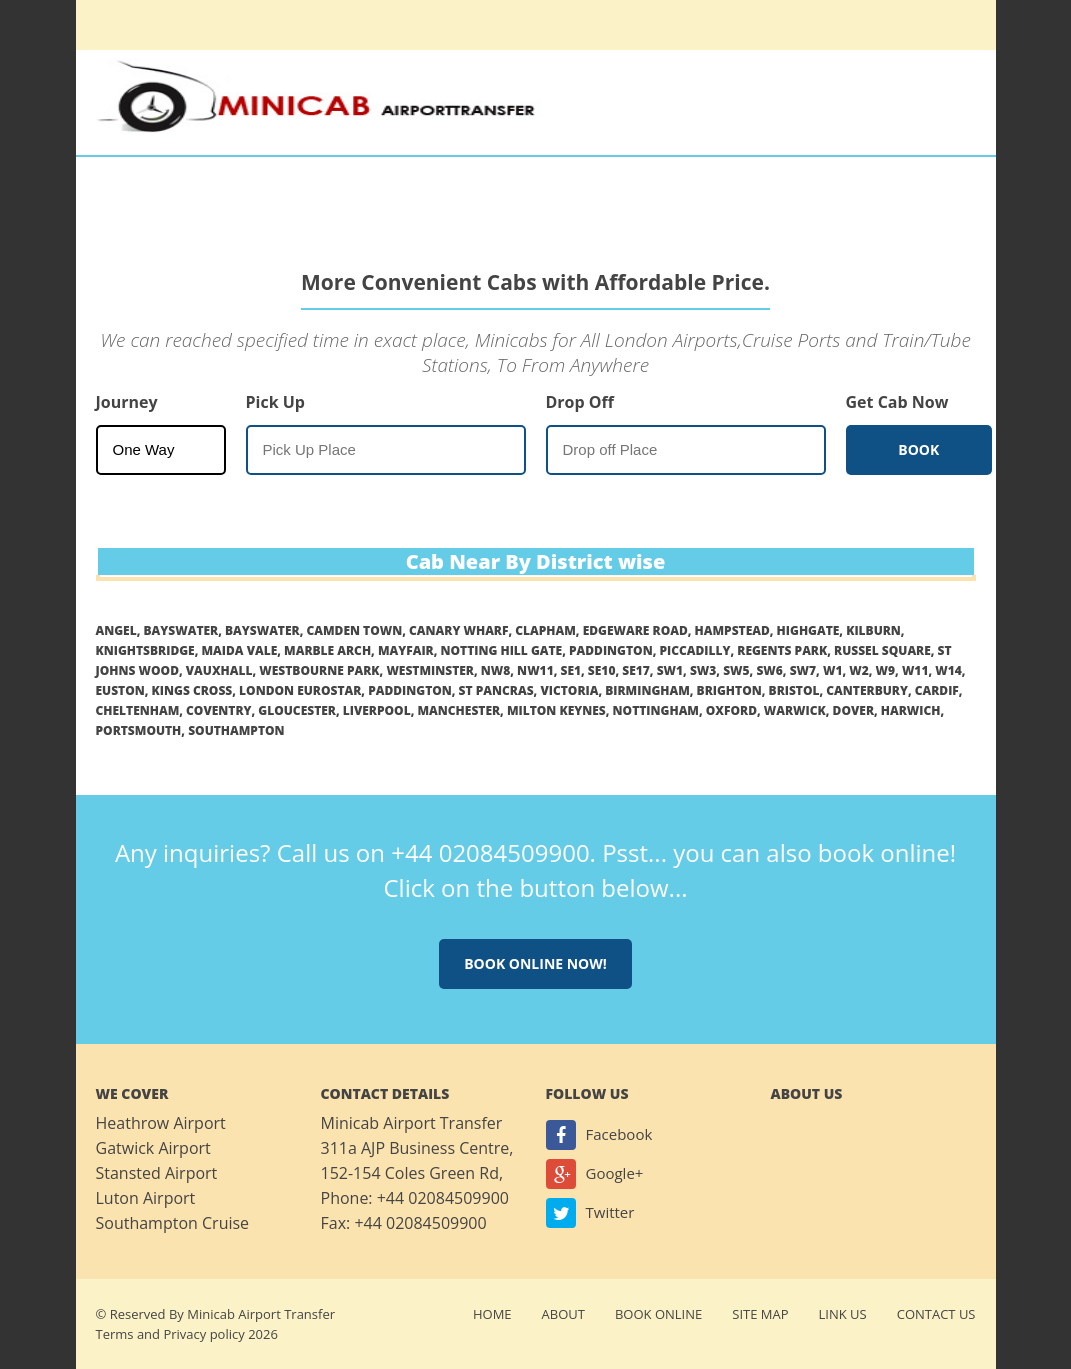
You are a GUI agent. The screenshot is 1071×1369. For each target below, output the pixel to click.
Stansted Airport (157, 1173)
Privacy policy (203, 1334)
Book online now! (535, 963)
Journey (127, 402)
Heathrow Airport (161, 1123)
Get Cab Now (897, 402)
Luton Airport (146, 1198)
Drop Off (580, 402)
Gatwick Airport (153, 1148)
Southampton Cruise (173, 1223)
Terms (115, 1334)
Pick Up (275, 402)
